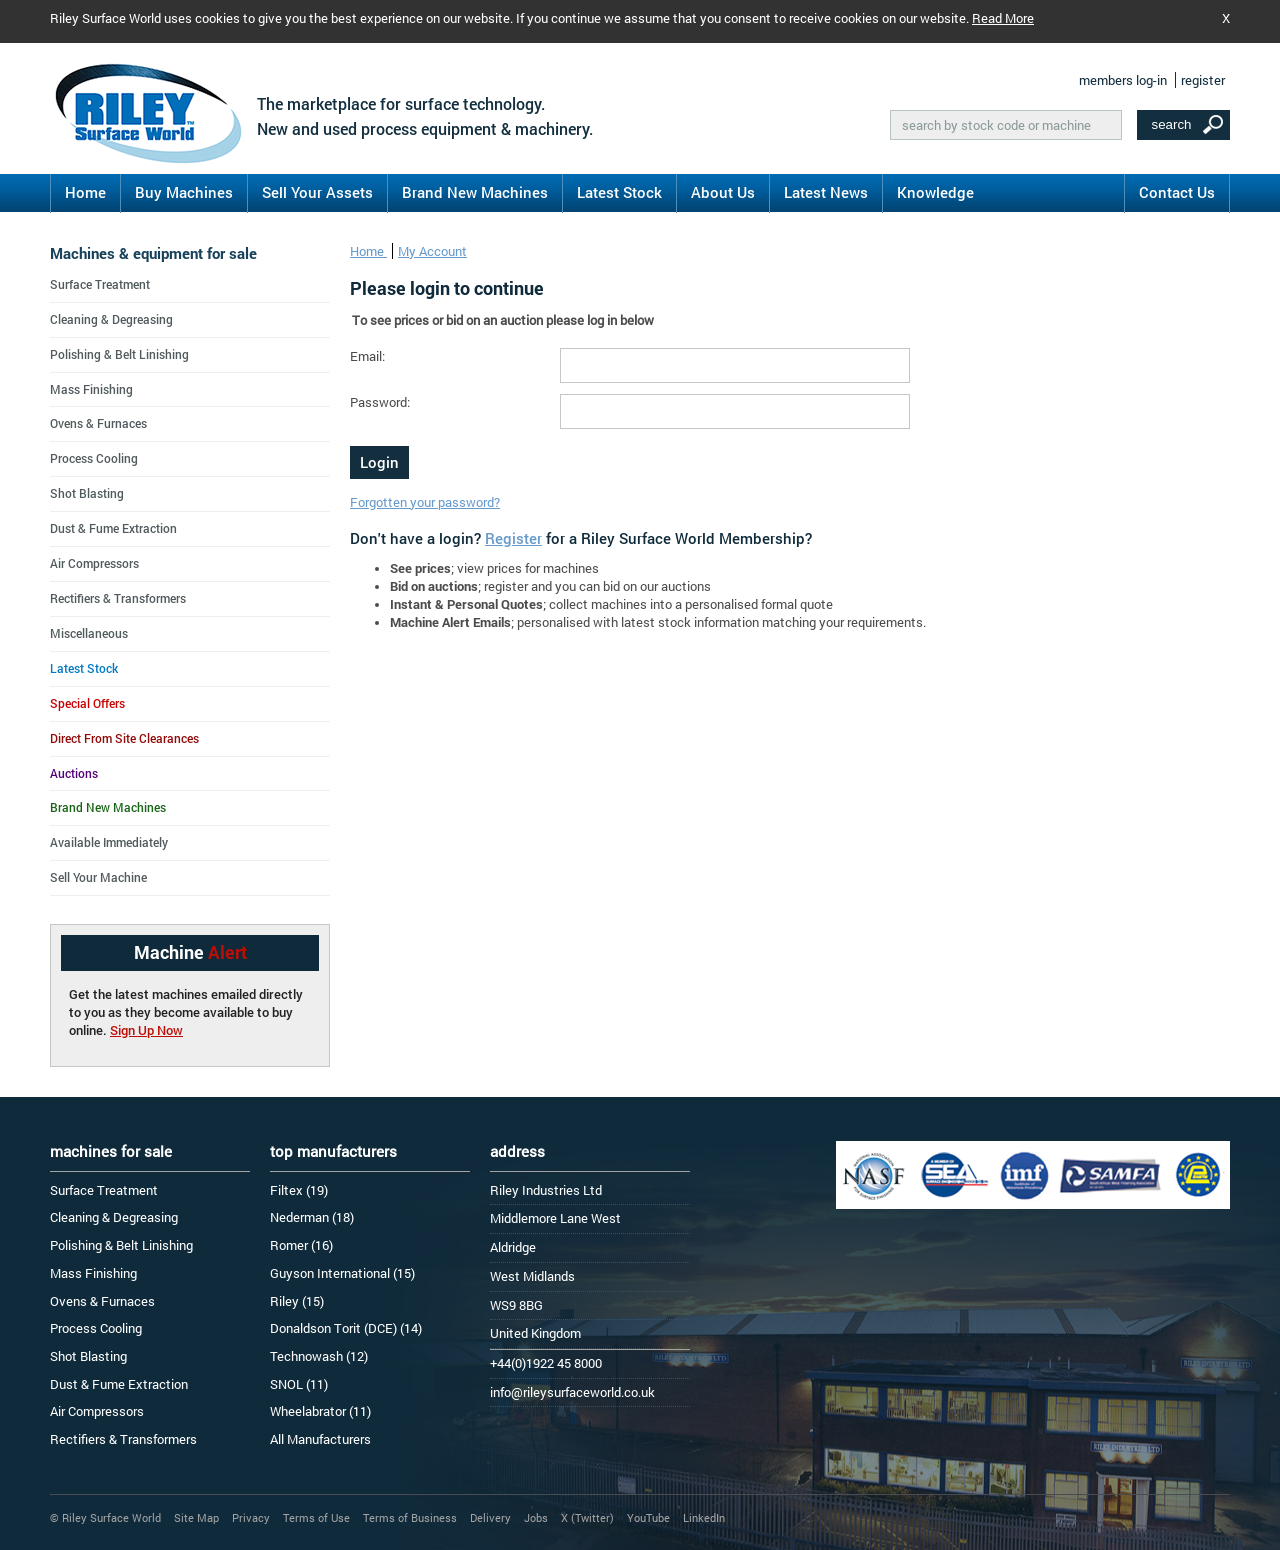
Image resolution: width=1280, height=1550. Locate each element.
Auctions (74, 773)
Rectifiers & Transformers (118, 598)
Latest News (826, 192)
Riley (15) (297, 1301)
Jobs (536, 1517)
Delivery (490, 1517)
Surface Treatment (100, 284)
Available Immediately (109, 842)
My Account (432, 251)
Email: (367, 356)
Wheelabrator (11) (320, 1411)
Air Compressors (94, 563)
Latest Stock (619, 192)
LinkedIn (704, 1517)
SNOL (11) (299, 1384)
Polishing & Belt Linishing (119, 354)
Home (85, 192)
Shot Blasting (87, 493)
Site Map (196, 1517)
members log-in (1123, 80)
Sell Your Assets (317, 192)
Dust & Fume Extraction (113, 528)
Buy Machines (184, 192)
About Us (723, 192)
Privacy (251, 1517)
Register (513, 538)
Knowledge (935, 192)
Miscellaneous (89, 633)
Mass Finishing (91, 389)
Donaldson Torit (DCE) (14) (346, 1328)
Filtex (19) (299, 1190)
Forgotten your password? (425, 502)
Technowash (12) (319, 1356)
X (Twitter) (587, 1517)
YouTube (648, 1517)
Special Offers (87, 703)
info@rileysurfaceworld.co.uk (572, 1392)
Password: (380, 402)
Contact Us (1177, 192)
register (1203, 80)
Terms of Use (316, 1517)
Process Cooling (94, 458)
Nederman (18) (312, 1217)
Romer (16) (301, 1245)
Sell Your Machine (98, 877)
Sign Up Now (146, 1030)
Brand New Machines (475, 192)
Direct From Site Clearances (124, 738)
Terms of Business (410, 1517)
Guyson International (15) (342, 1273)
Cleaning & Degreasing (111, 319)
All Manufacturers (320, 1439)
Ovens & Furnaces (98, 423)
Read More (1003, 18)
